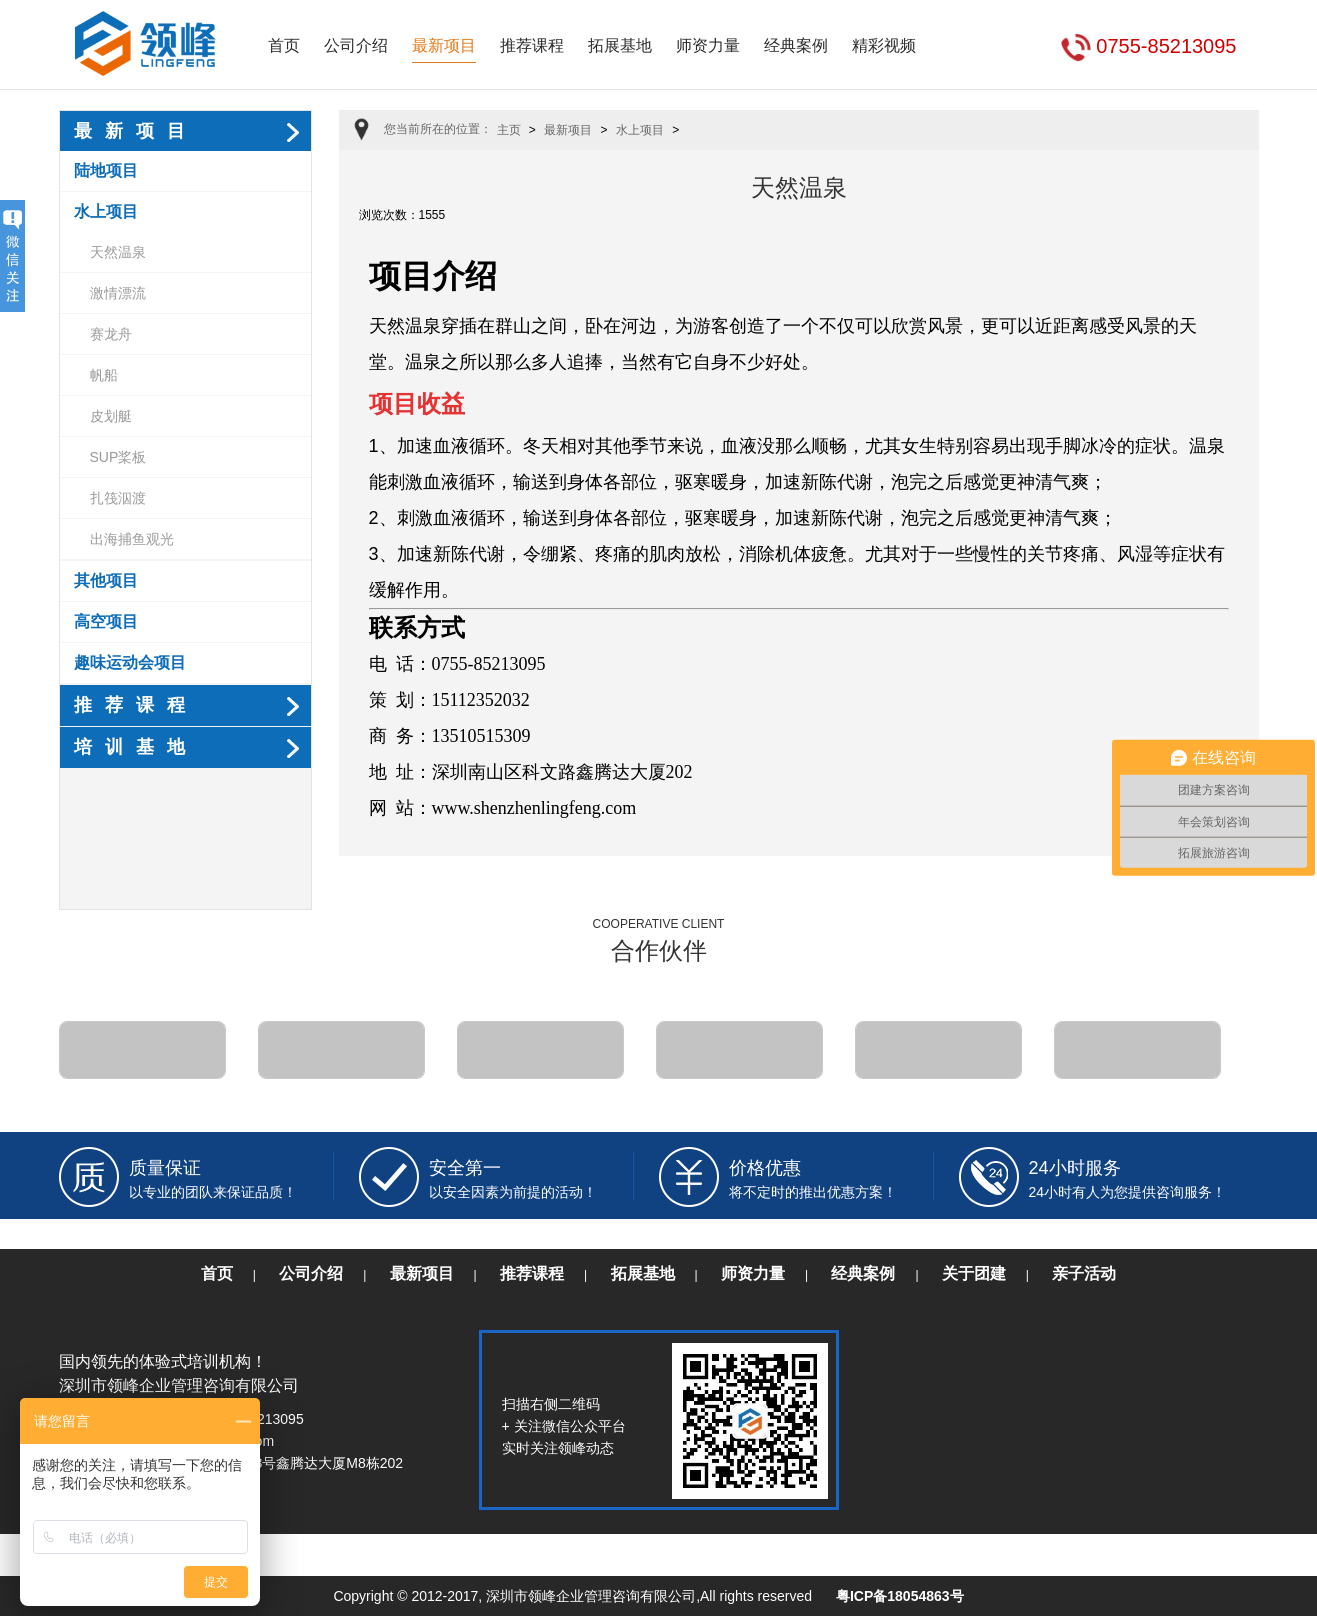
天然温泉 (118, 252)
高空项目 (106, 621)
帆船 (104, 375)
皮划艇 (111, 416)
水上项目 (106, 211)
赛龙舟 (111, 334)
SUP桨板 (118, 457)
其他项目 (106, 580)
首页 (284, 45)
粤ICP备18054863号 (900, 1596)
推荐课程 (532, 45)
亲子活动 (1084, 1273)
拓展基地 (620, 45)
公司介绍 (356, 45)
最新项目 (444, 45)
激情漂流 (118, 293)
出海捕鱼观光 (132, 539)
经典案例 (796, 45)
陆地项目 (106, 170)
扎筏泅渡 (118, 498)
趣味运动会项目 (130, 662)
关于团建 (974, 1273)
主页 (509, 130)
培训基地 (136, 747)
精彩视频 (884, 45)
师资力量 (708, 45)
